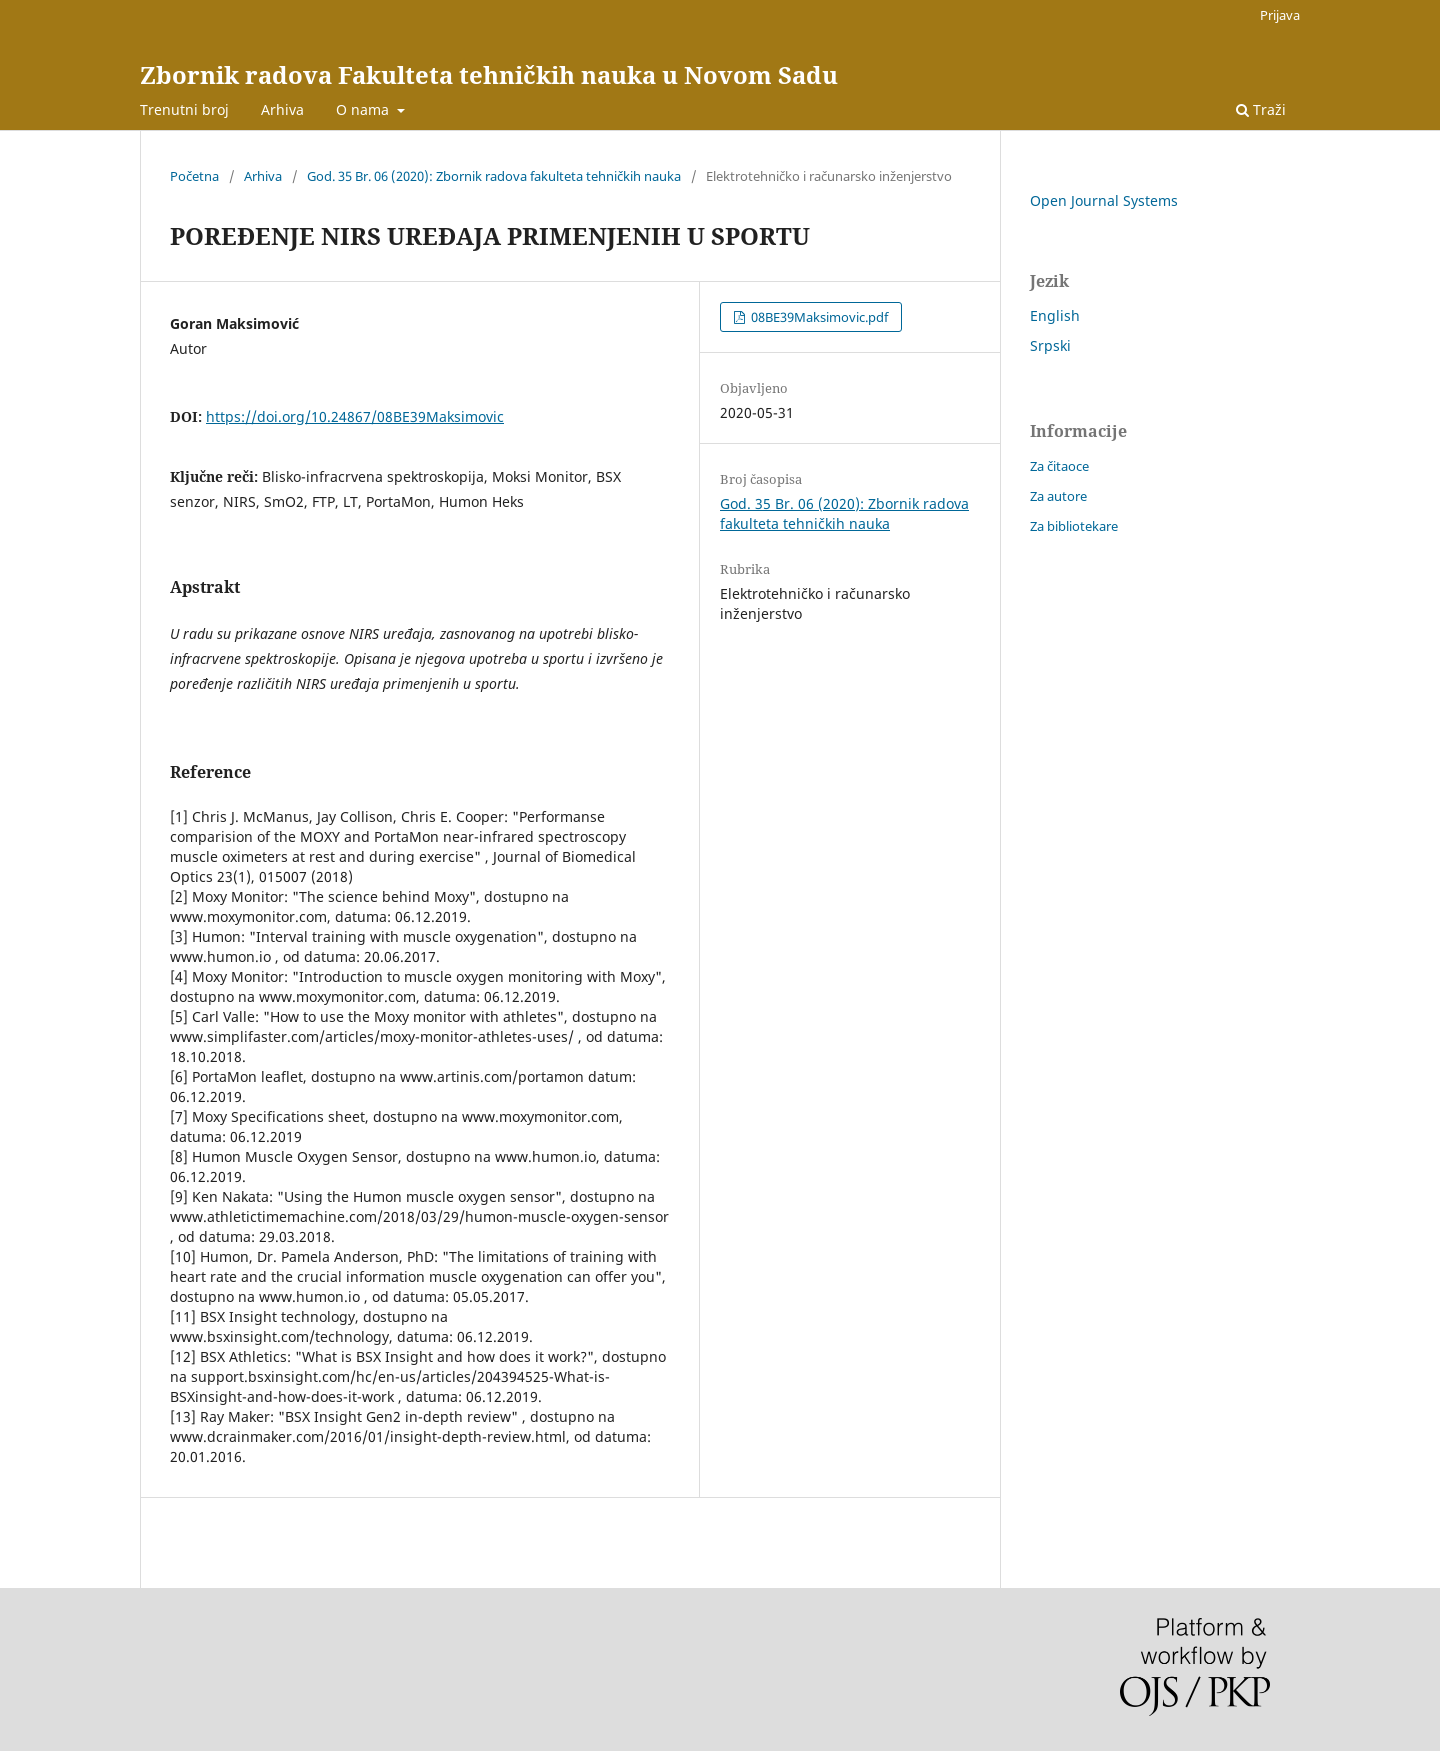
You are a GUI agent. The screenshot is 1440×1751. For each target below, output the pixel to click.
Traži (1261, 109)
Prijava (1280, 15)
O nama (364, 109)
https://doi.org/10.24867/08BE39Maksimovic (355, 416)
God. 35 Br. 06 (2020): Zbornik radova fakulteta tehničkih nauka (494, 176)
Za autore (1058, 496)
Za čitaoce (1059, 466)
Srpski (1050, 345)
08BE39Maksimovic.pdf (818, 317)
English (1055, 315)
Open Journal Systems (1104, 200)
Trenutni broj (184, 109)
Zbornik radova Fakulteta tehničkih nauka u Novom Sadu (489, 74)
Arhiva (282, 109)
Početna (194, 176)
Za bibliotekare (1074, 526)
